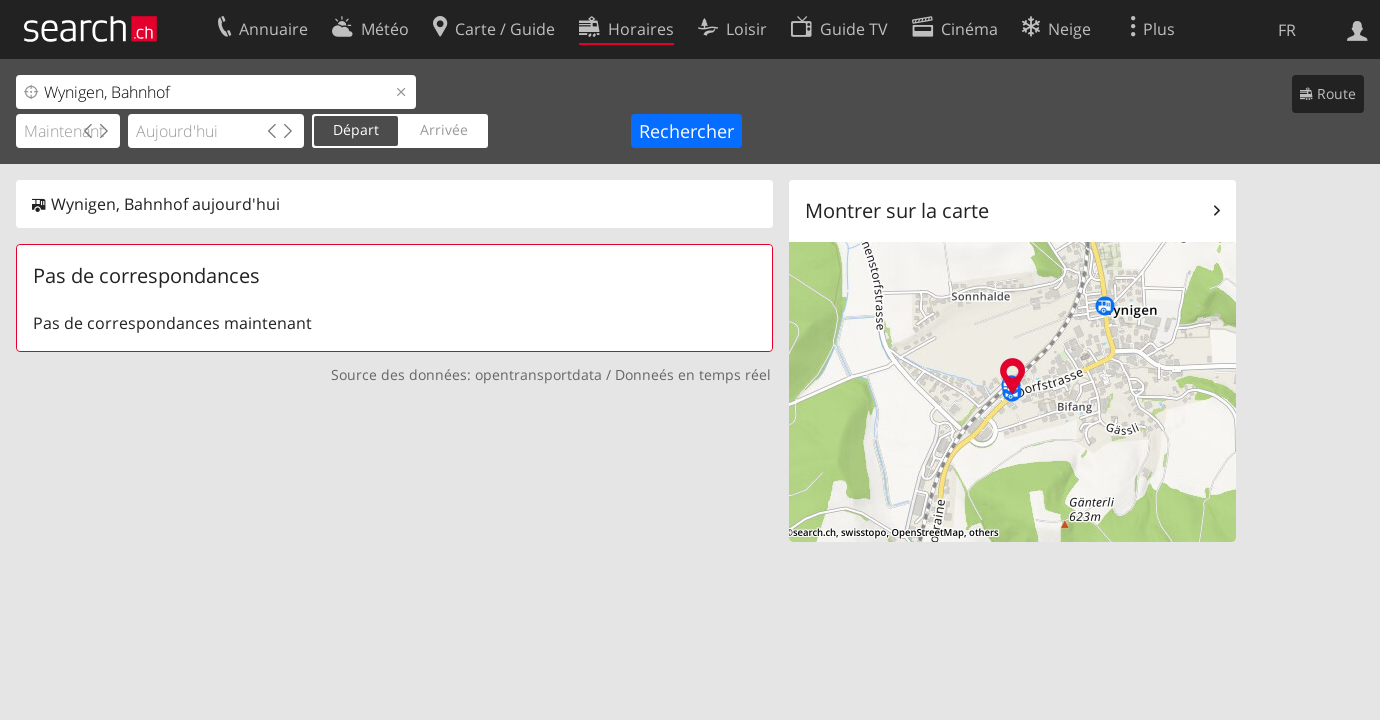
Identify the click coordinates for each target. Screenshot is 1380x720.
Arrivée (444, 129)
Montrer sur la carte (897, 210)
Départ (356, 129)
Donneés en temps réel (693, 374)
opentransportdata (538, 374)
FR (1287, 30)
